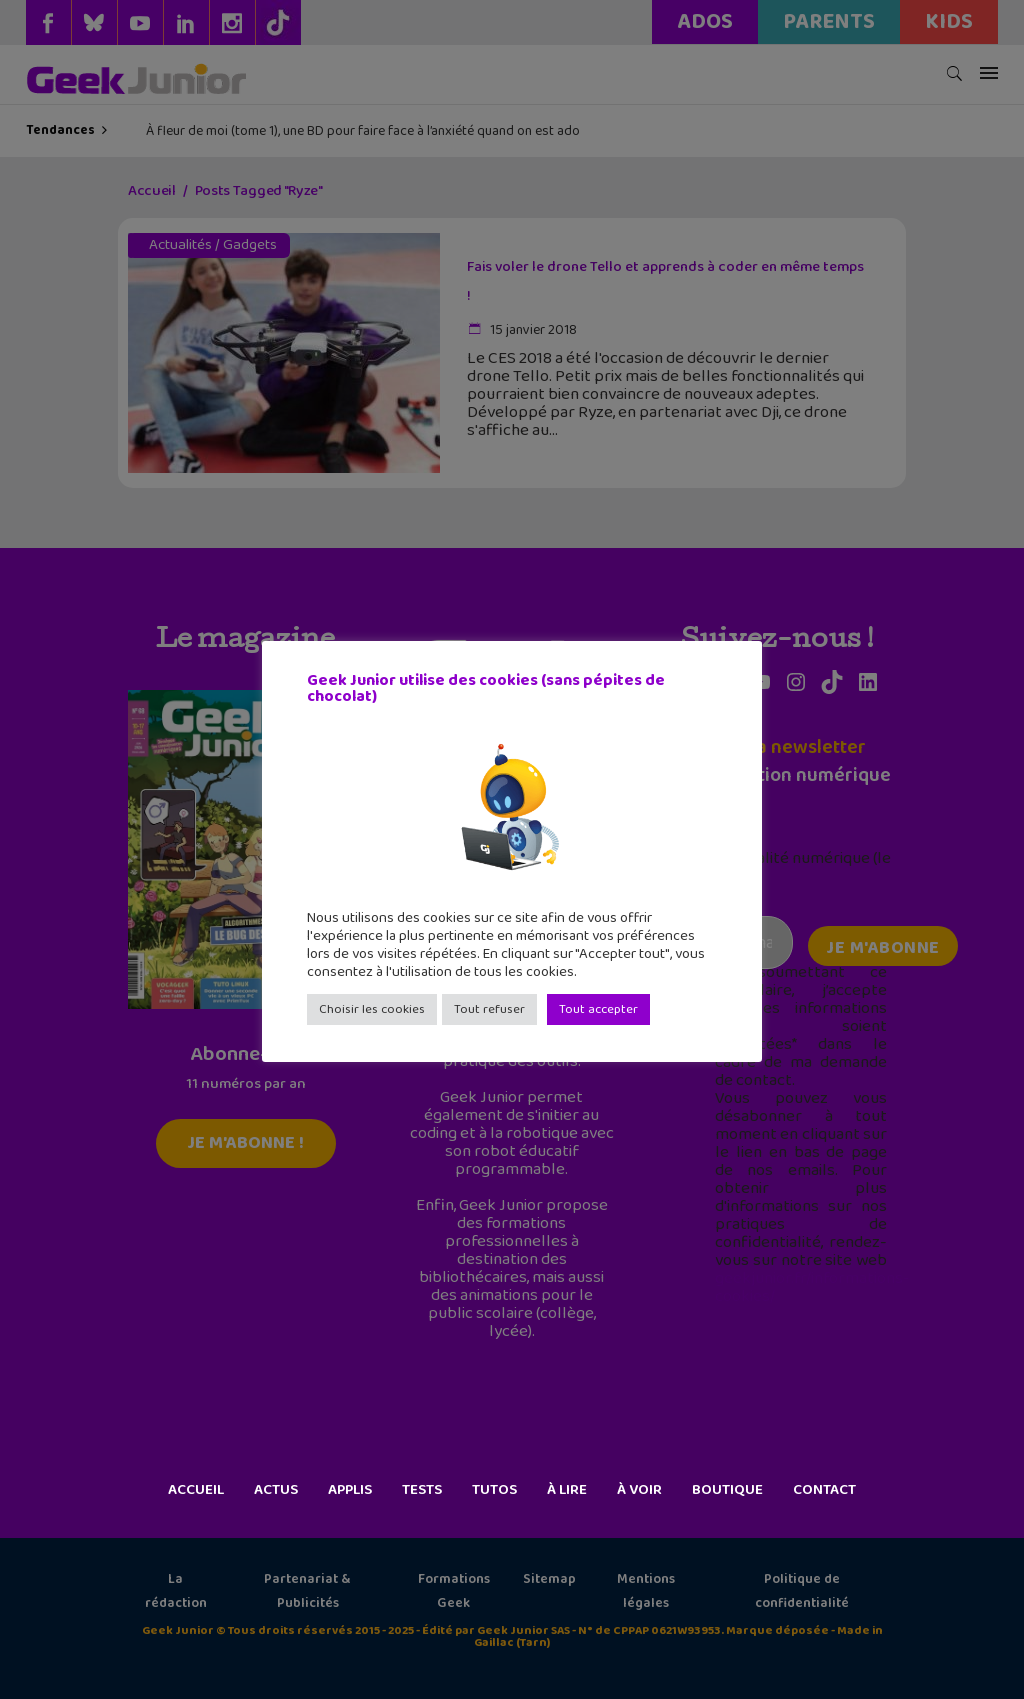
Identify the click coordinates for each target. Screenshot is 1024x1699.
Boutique (727, 1490)
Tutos (494, 1490)
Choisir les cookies (372, 1009)
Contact (824, 1490)
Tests (422, 1490)
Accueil (196, 1490)
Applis (350, 1490)
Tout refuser (489, 1009)
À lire (567, 1490)
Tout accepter (598, 1009)
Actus (276, 1490)
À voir (639, 1490)
